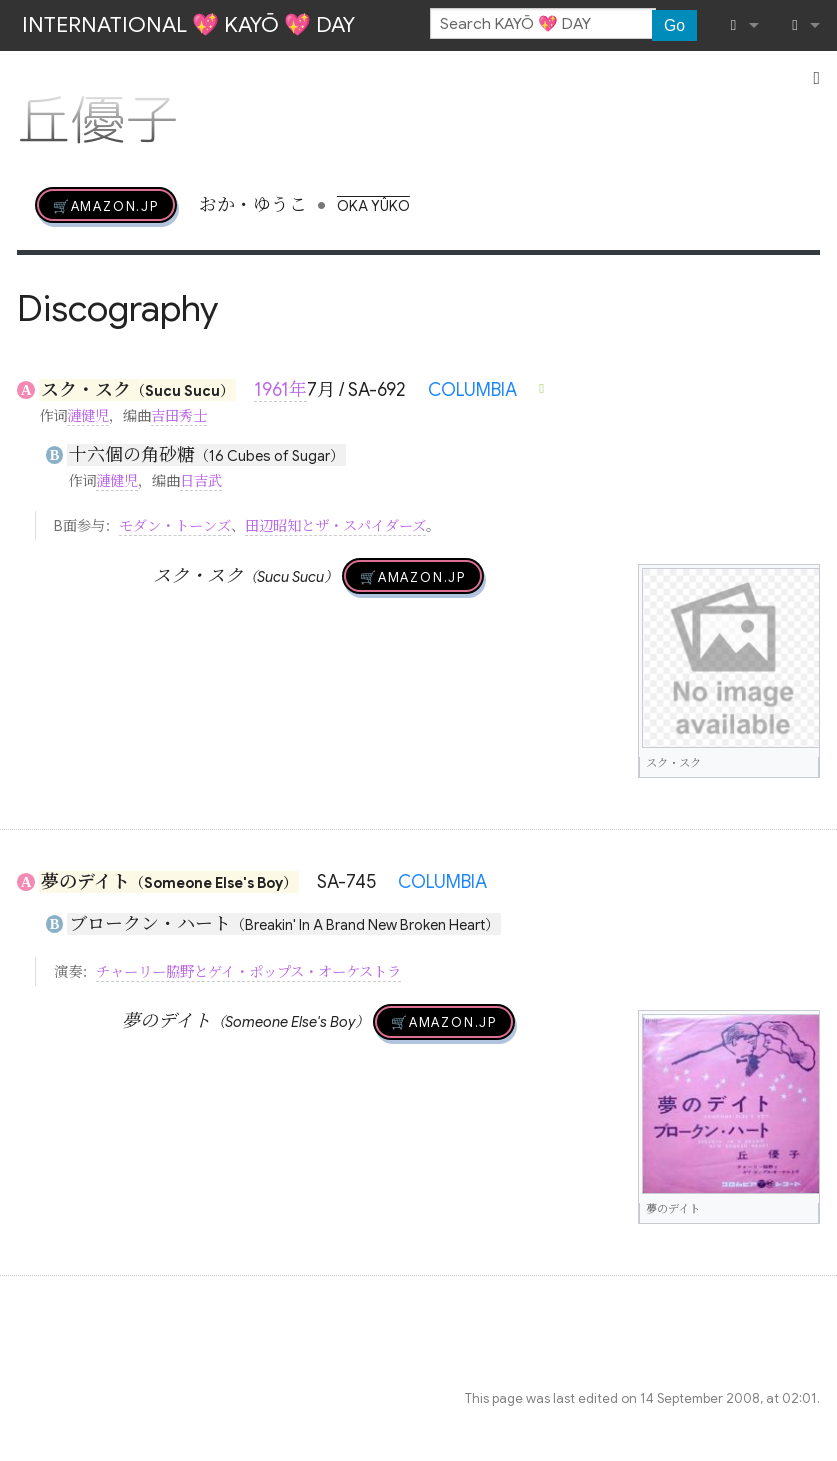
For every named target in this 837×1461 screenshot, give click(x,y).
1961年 (280, 390)
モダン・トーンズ (175, 526)
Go (674, 25)
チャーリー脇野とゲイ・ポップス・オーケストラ (248, 972)
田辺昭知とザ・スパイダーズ (335, 526)
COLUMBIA (472, 390)
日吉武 (201, 481)
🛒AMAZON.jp (106, 205)
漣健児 (88, 416)
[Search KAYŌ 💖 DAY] (543, 24)
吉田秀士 (179, 416)
